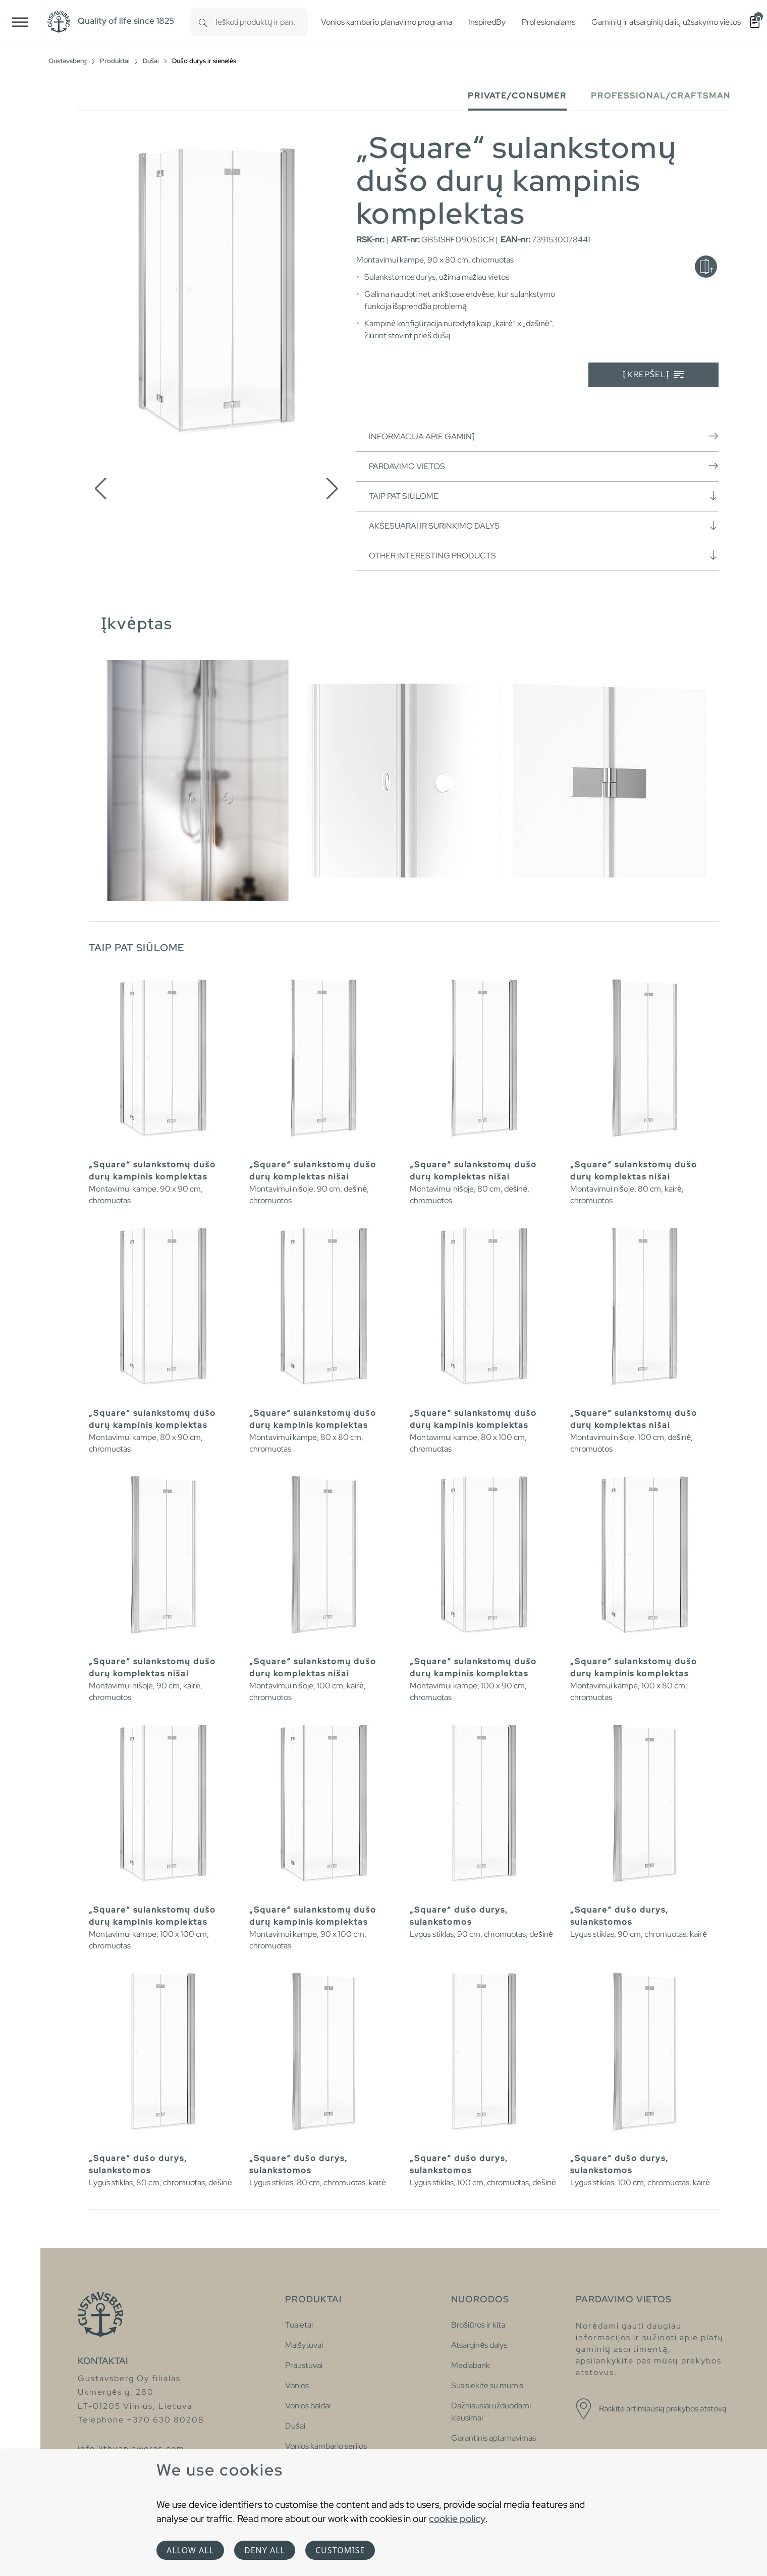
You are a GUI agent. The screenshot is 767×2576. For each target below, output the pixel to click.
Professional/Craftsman (661, 95)
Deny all (264, 2550)
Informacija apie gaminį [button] (544, 436)
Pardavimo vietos (544, 466)
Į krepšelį (654, 375)
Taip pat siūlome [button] (544, 495)
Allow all (190, 2550)
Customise (340, 2550)
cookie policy (457, 2518)
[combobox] (261, 22)
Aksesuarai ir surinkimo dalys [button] (544, 525)
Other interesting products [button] (544, 555)
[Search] (202, 22)
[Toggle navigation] (20, 22)
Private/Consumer (517, 95)
